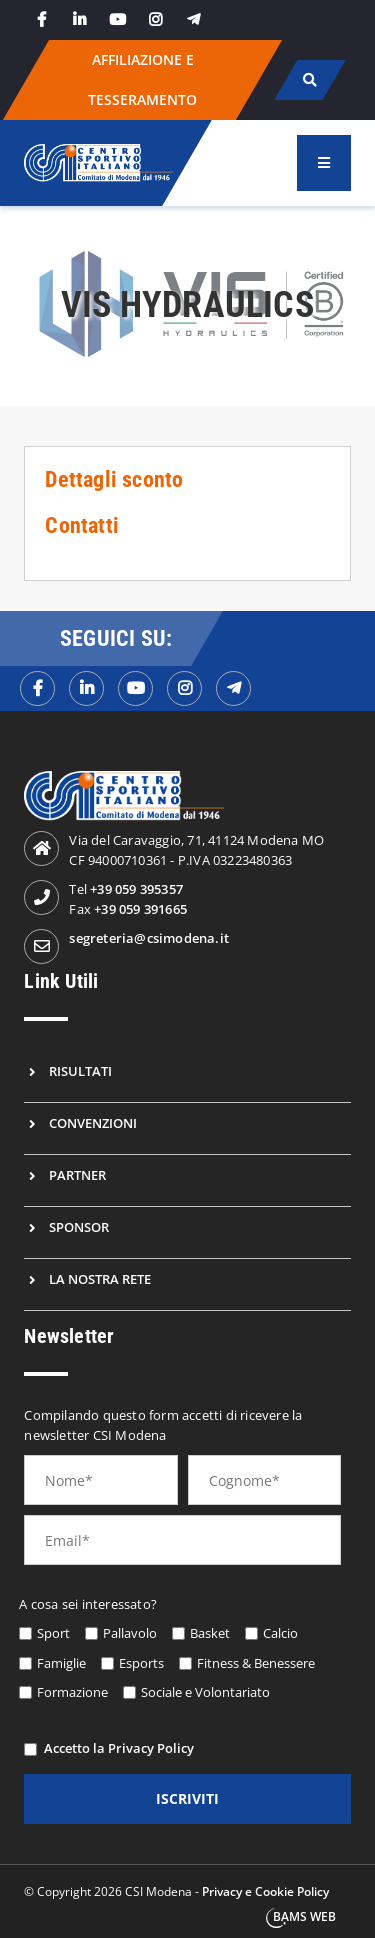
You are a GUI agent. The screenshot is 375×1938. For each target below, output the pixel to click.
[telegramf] (233, 688)
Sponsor (79, 1227)
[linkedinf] (86, 688)
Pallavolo (130, 1633)
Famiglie (61, 1663)
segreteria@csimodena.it (149, 938)
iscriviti (187, 1798)
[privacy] (30, 1749)
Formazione (72, 1692)
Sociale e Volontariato (205, 1692)
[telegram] (193, 19)
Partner (77, 1175)
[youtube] (117, 19)
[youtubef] (135, 688)
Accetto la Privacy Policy (119, 1748)
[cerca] (309, 80)
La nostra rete (100, 1279)
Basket (210, 1633)
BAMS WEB (304, 1916)
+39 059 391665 (140, 909)
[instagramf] (184, 688)
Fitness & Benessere (256, 1663)
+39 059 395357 (136, 889)
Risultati (80, 1071)
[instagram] (155, 19)
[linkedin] (79, 19)
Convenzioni (93, 1123)
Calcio (280, 1633)
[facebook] (41, 19)
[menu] (324, 163)
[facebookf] (37, 688)
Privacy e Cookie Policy (265, 1891)
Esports (141, 1663)
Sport (53, 1633)
